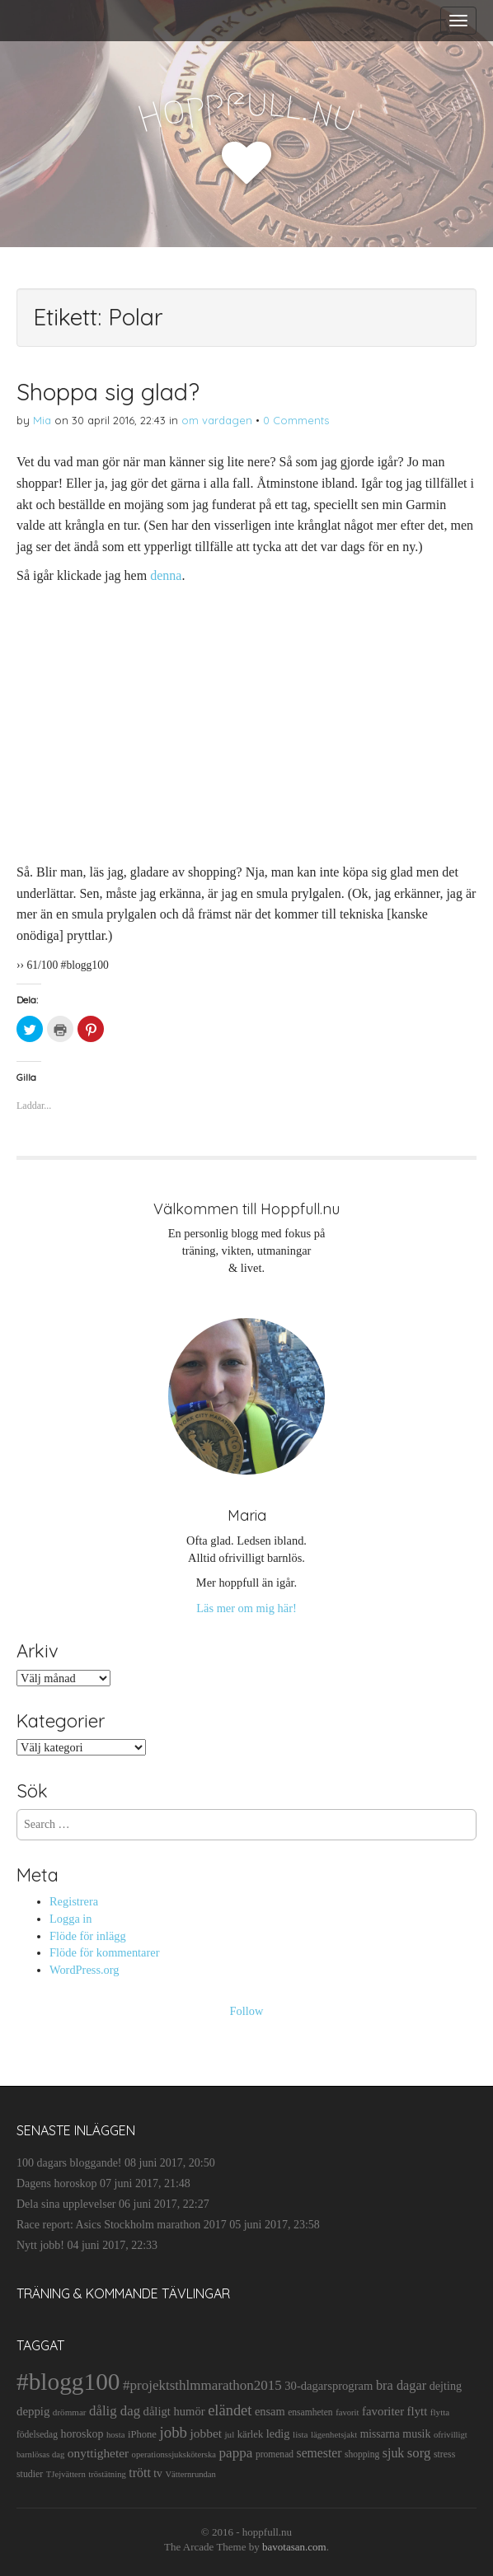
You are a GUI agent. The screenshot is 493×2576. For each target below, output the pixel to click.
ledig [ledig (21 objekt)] (278, 2433)
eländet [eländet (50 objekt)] (229, 2410)
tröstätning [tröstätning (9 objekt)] (107, 2474)
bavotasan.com (294, 2547)
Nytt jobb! (40, 2245)
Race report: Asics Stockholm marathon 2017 (121, 2224)
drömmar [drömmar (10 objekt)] (70, 2412)
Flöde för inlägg (87, 1936)
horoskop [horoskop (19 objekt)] (81, 2434)
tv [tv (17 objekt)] (157, 2473)
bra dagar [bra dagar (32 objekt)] (401, 2385)
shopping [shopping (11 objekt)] (362, 2454)
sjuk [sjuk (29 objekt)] (394, 2453)
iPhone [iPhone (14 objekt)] (142, 2434)
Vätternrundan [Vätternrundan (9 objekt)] (190, 2474)
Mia (42, 420)
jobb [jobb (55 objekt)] (173, 2432)
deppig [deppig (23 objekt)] (32, 2411)
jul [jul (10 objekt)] (230, 2434)
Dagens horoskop (56, 2183)
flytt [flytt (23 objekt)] (417, 2411)
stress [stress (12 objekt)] (444, 2454)
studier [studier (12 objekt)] (29, 2474)
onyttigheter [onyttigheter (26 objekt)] (98, 2453)
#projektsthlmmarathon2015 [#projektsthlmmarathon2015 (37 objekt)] (202, 2385)
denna (165, 575)
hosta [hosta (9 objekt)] (115, 2434)
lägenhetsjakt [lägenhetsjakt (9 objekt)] (334, 2434)
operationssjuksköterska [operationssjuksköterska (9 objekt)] (174, 2454)
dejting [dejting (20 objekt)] (446, 2385)
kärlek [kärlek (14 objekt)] (250, 2434)
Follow (247, 2010)
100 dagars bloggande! (69, 2163)
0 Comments (296, 420)
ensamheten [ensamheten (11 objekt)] (310, 2412)
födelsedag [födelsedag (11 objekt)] (37, 2434)
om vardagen (216, 420)
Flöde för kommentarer (104, 1952)
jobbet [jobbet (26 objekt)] (206, 2433)
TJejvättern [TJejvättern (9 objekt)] (66, 2474)
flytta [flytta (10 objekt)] (439, 2412)
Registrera (73, 1901)
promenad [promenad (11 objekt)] (274, 2454)
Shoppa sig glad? (108, 391)
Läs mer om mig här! (246, 1608)
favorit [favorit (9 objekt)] (347, 2412)
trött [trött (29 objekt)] (140, 2473)
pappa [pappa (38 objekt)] (236, 2453)
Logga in (70, 1918)
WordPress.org (84, 1969)
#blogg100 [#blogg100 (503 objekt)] (68, 2381)
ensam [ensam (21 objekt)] (270, 2411)
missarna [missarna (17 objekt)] (380, 2434)
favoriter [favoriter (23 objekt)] (383, 2411)
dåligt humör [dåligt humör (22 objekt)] (174, 2411)
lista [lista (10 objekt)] (300, 2434)
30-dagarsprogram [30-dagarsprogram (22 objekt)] (328, 2385)
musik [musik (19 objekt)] (416, 2434)
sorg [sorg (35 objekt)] (419, 2453)
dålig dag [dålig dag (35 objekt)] (114, 2411)
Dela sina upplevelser (66, 2204)
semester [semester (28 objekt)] (319, 2453)
